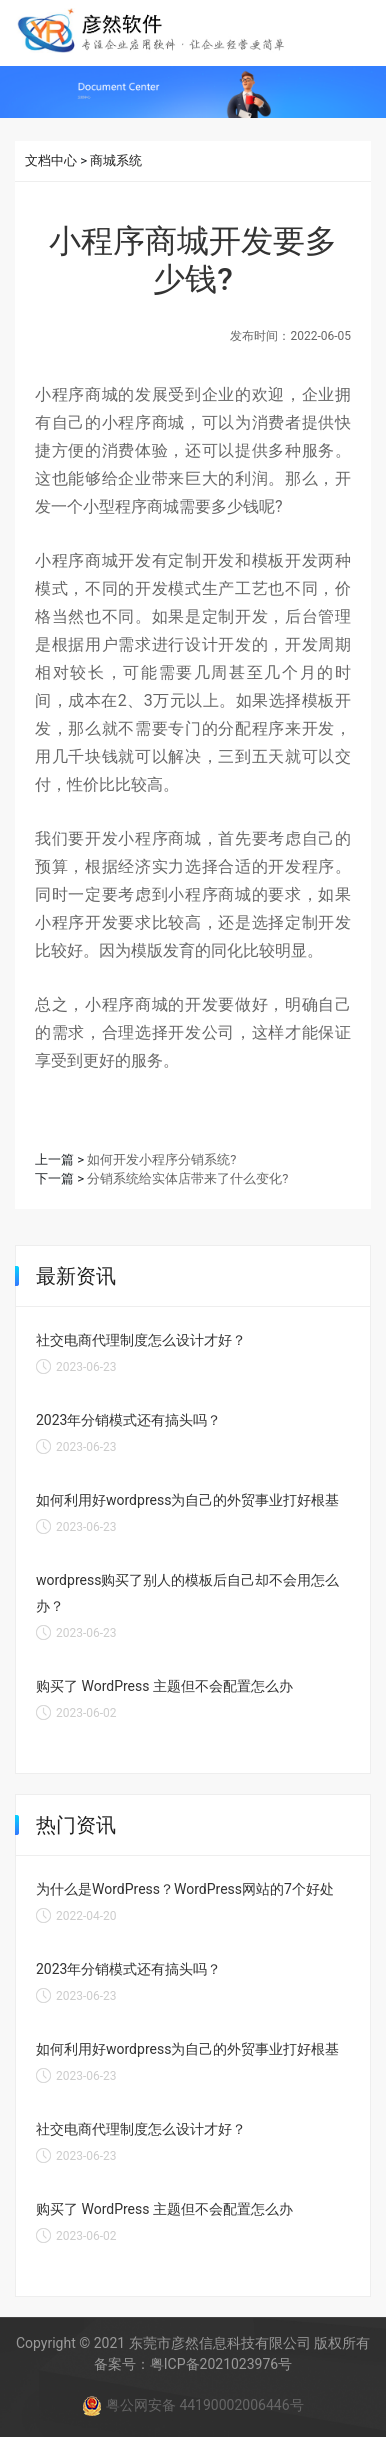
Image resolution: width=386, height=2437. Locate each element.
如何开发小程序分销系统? (161, 1159)
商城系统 (116, 160)
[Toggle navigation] (355, 31)
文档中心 (51, 160)
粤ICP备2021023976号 (221, 2364)
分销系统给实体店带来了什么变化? (187, 1178)
